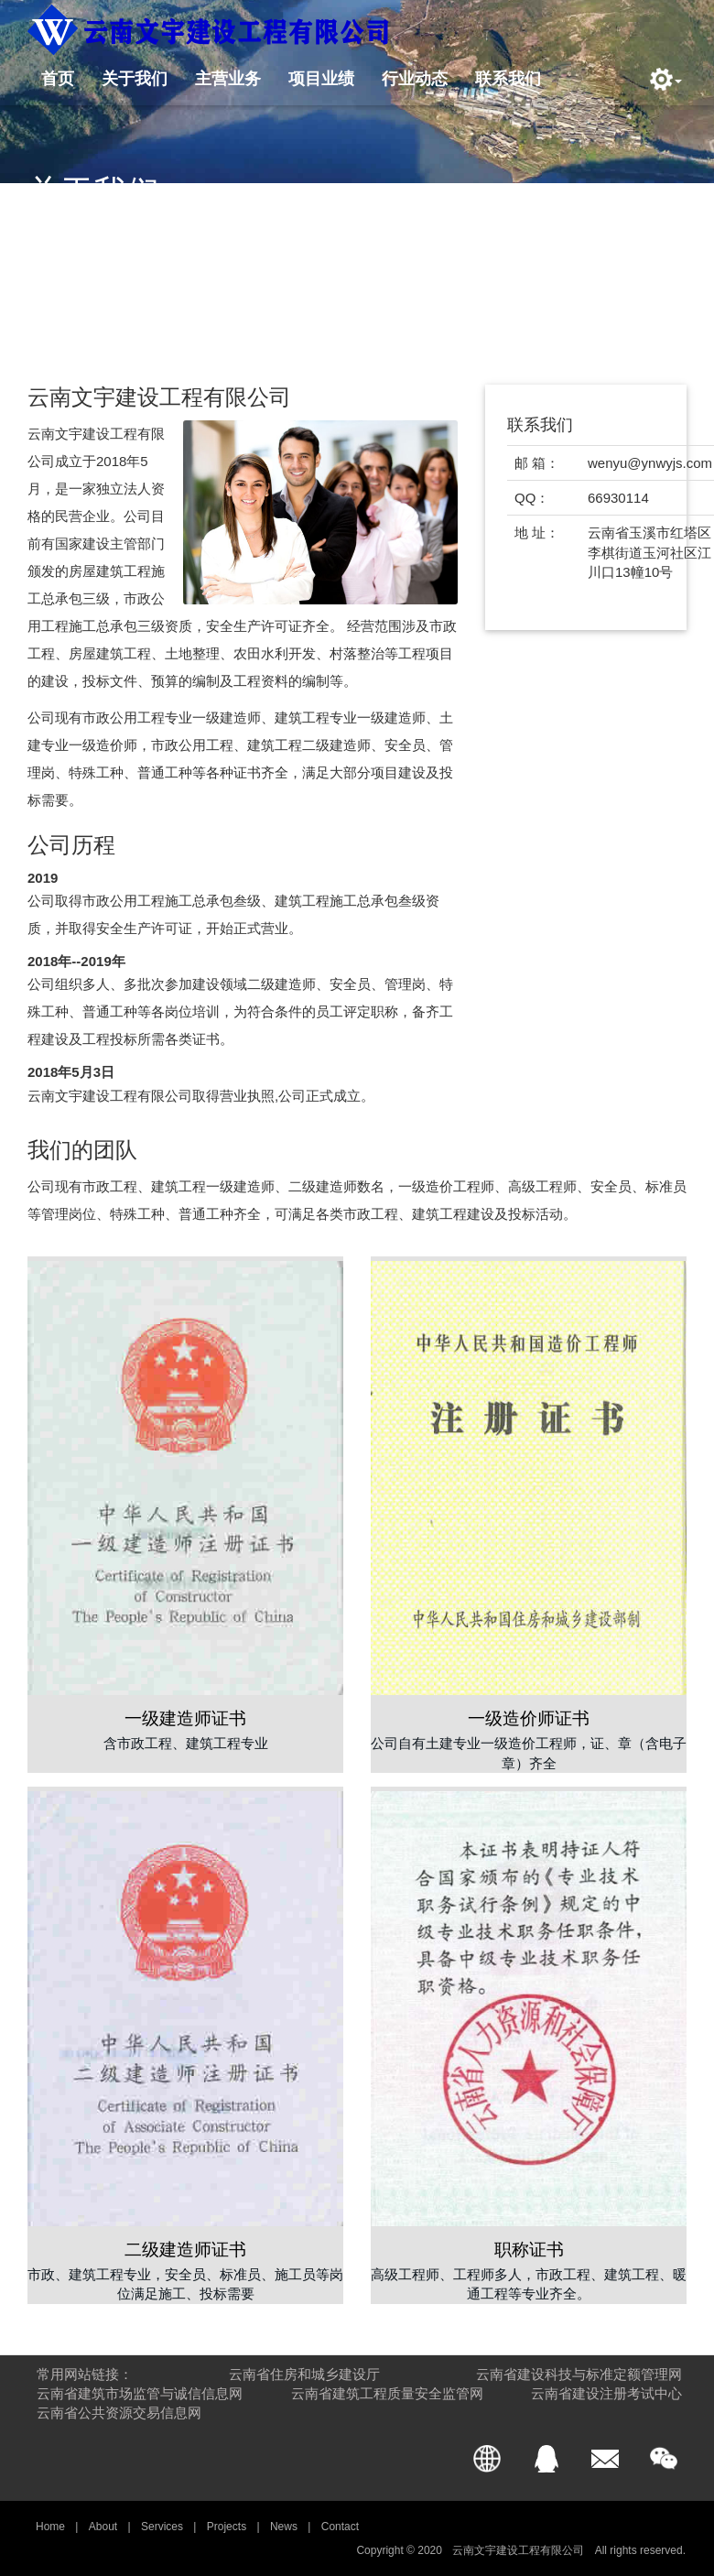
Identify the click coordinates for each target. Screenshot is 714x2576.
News (284, 2526)
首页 (57, 77)
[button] (661, 79)
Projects (226, 2526)
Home (50, 2526)
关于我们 (135, 77)
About (103, 2526)
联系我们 (508, 77)
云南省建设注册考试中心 (606, 2393)
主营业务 (228, 77)
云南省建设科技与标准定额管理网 (579, 2374)
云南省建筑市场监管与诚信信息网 (140, 2393)
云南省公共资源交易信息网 (119, 2412)
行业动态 (415, 77)
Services (162, 2526)
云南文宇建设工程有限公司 (519, 2550)
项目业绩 (321, 77)
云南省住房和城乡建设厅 (304, 2374)
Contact (340, 2526)
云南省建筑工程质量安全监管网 (387, 2393)
